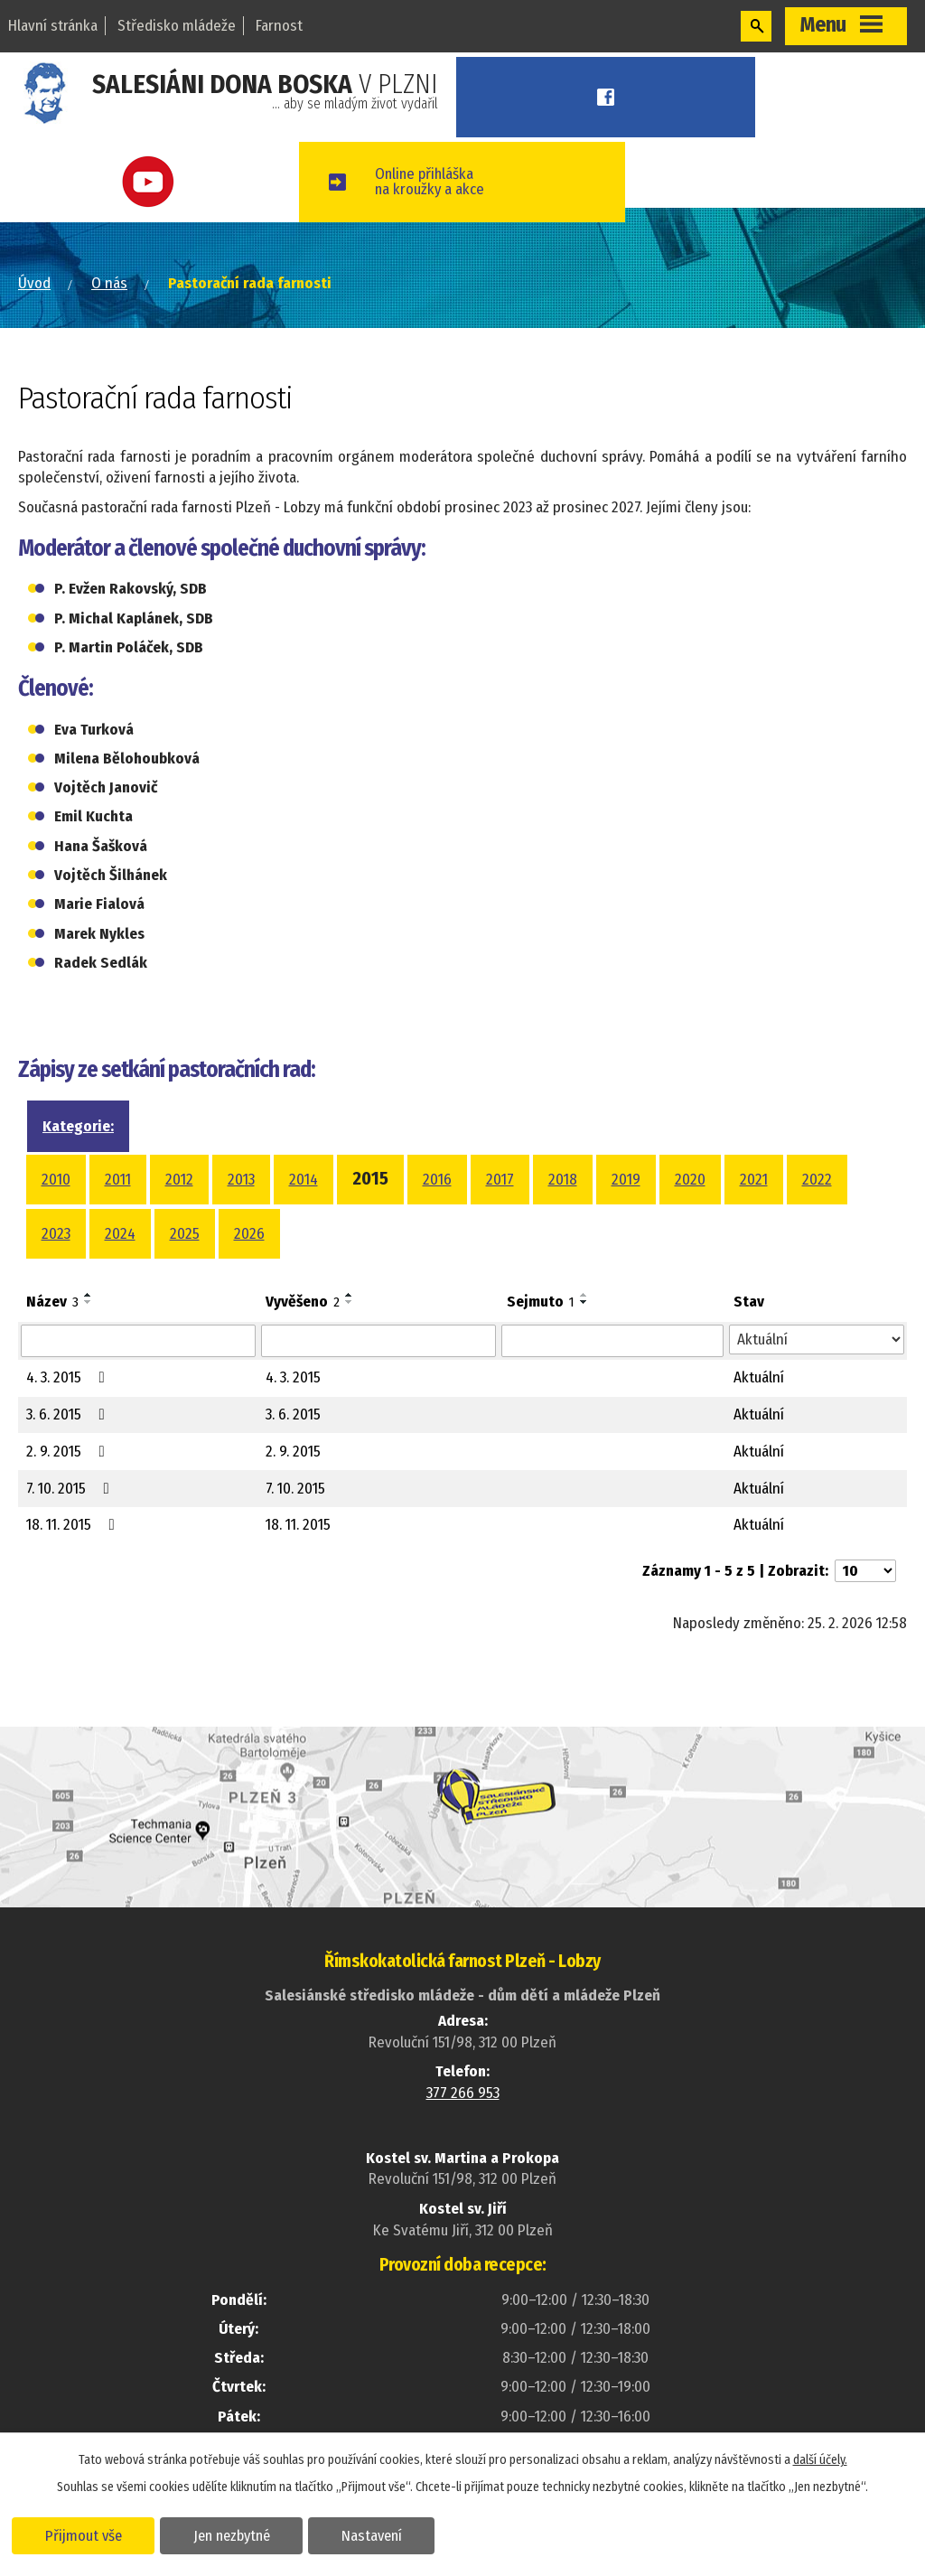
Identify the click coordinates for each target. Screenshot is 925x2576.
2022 (817, 1179)
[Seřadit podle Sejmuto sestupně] (584, 1302)
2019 (626, 1179)
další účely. (820, 2459)
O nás (109, 283)
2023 (56, 1233)
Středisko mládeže (176, 25)
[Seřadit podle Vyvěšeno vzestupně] (350, 1294)
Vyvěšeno (303, 1301)
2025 (185, 1233)
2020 (690, 1179)
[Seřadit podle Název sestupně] (88, 1302)
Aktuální (758, 1377)
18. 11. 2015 (74, 1524)
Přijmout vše (83, 2534)
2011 (118, 1179)
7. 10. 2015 (71, 1488)
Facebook (611, 97)
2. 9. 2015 (69, 1451)
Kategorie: (78, 1126)
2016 (437, 1179)
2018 (562, 1179)
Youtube (154, 182)
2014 (303, 1179)
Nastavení (373, 2534)
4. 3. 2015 (69, 1377)
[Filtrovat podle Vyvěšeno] (378, 1341)
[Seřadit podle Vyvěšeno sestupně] (350, 1302)
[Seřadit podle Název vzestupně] (88, 1294)
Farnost (279, 25)
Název (52, 1301)
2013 (241, 1179)
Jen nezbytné (232, 2534)
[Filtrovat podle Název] (138, 1341)
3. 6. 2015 (69, 1414)
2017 (500, 1179)
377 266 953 (463, 2093)
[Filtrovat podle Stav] (816, 1340)
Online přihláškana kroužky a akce (440, 181)
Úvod (34, 283)
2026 (249, 1233)
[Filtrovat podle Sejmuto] (612, 1341)
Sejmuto (541, 1301)
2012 (179, 1179)
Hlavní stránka (53, 25)
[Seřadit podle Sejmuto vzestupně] (584, 1294)
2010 (56, 1179)
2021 (754, 1179)
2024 (120, 1233)
